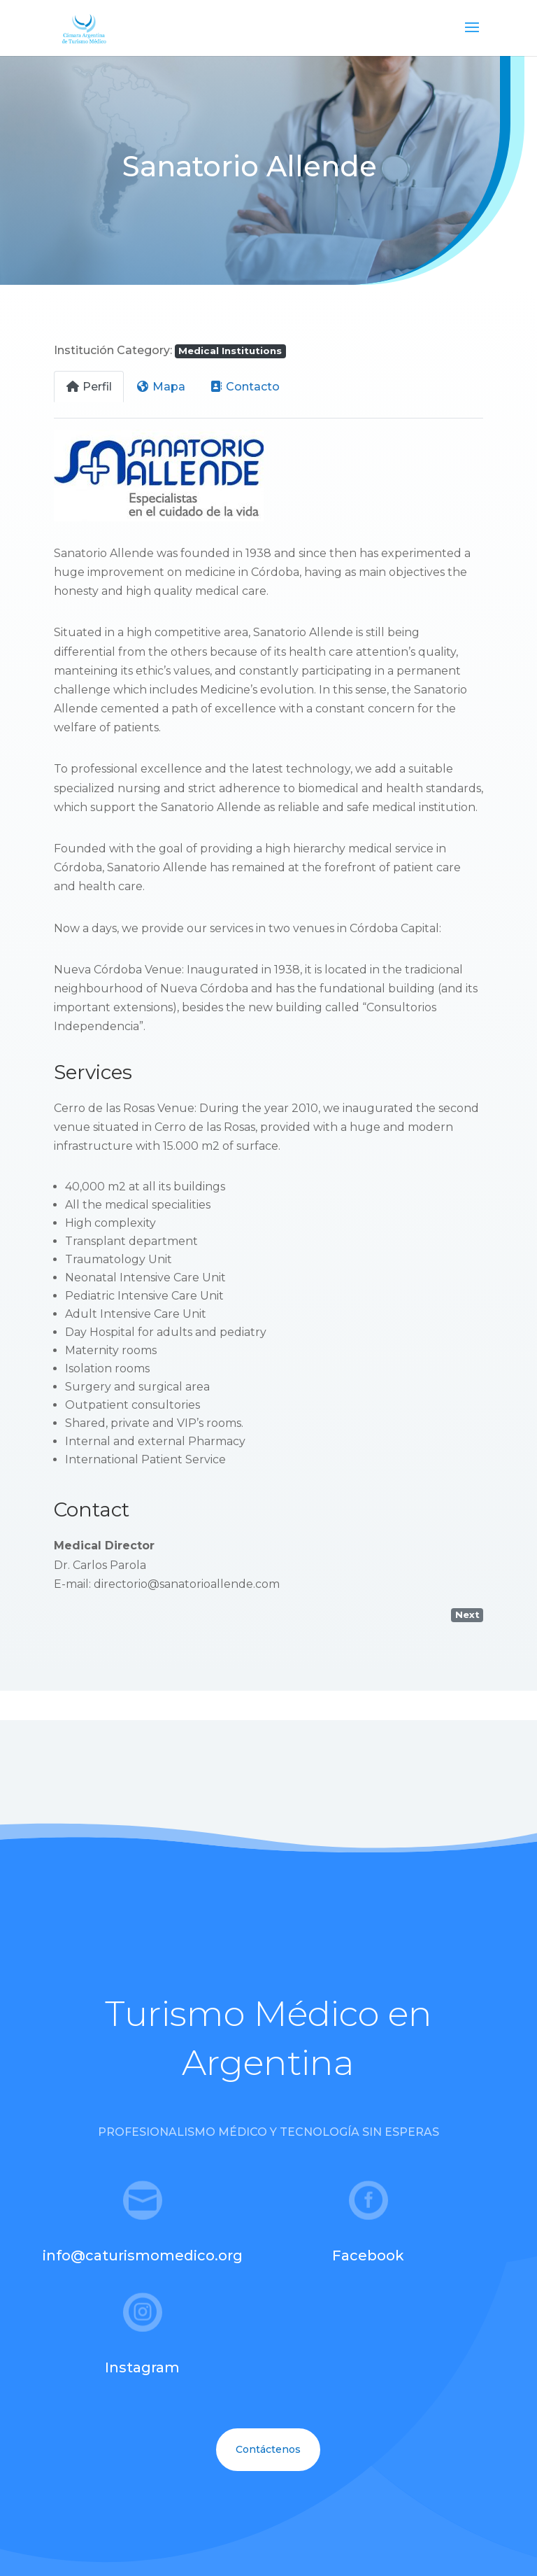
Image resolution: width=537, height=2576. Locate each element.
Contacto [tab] (244, 386)
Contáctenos (268, 2449)
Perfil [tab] (89, 386)
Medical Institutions (230, 350)
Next (467, 1614)
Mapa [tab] (160, 386)
